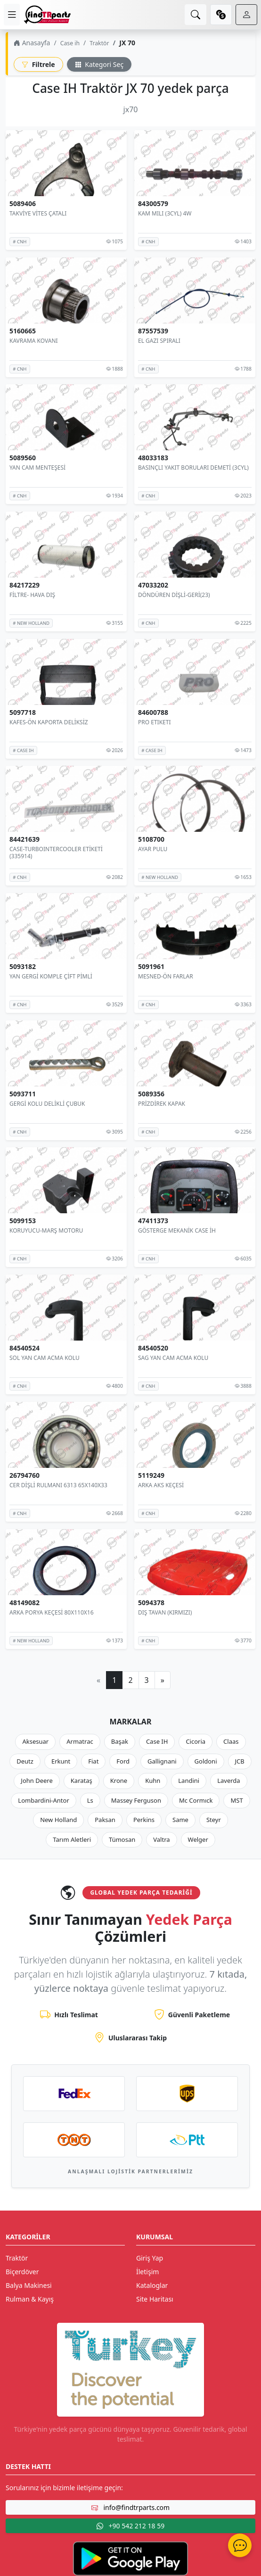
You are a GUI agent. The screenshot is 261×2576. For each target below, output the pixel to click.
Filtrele (38, 64)
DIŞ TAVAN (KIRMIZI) (165, 1612)
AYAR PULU (152, 849)
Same (180, 1819)
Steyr (213, 1819)
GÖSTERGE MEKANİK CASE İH (177, 1230)
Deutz (24, 1761)
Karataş (81, 1780)
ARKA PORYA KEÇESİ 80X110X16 (51, 1612)
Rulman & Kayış (30, 2298)
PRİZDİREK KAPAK (161, 1104)
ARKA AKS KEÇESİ (161, 1485)
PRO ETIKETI (154, 722)
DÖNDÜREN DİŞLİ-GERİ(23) (174, 595)
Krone (118, 1780)
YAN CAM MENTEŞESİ (37, 468)
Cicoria (195, 1741)
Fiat (93, 1761)
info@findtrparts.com (130, 2507)
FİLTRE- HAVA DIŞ (32, 595)
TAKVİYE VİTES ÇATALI (37, 213)
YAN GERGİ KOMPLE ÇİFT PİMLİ (50, 976)
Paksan (105, 1819)
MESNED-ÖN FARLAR (165, 976)
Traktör (99, 43)
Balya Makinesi (29, 2285)
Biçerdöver (22, 2271)
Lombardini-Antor (43, 1800)
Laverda (228, 1780)
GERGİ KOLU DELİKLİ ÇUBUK (47, 1104)
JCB (240, 1761)
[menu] (12, 14)
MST (236, 1800)
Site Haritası (154, 2298)
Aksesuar (35, 1741)
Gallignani (162, 1761)
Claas (230, 1741)
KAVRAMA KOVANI (33, 340)
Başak (119, 1741)
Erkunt (60, 1761)
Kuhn (152, 1780)
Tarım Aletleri (72, 1839)
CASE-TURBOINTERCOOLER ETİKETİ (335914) (56, 853)
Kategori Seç (99, 64)
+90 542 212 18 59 (130, 2525)
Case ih (70, 43)
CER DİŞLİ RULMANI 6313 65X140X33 (58, 1485)
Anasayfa (32, 42)
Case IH (157, 1741)
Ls (90, 1800)
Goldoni (206, 1761)
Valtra (161, 1839)
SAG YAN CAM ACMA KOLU (173, 1358)
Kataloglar (152, 2285)
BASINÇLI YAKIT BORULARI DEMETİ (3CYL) (193, 468)
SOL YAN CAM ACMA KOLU (44, 1358)
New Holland (58, 1819)
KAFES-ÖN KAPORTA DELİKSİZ (48, 722)
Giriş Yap (149, 2257)
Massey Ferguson (136, 1800)
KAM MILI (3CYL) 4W (164, 213)
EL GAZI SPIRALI (159, 340)
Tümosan (122, 1839)
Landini (188, 1780)
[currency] (221, 14)
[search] (195, 14)
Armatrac (79, 1741)
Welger (198, 1839)
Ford (123, 1761)
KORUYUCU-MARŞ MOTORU (46, 1230)
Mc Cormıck (196, 1800)
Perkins (144, 1819)
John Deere (36, 1780)
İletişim (147, 2271)
